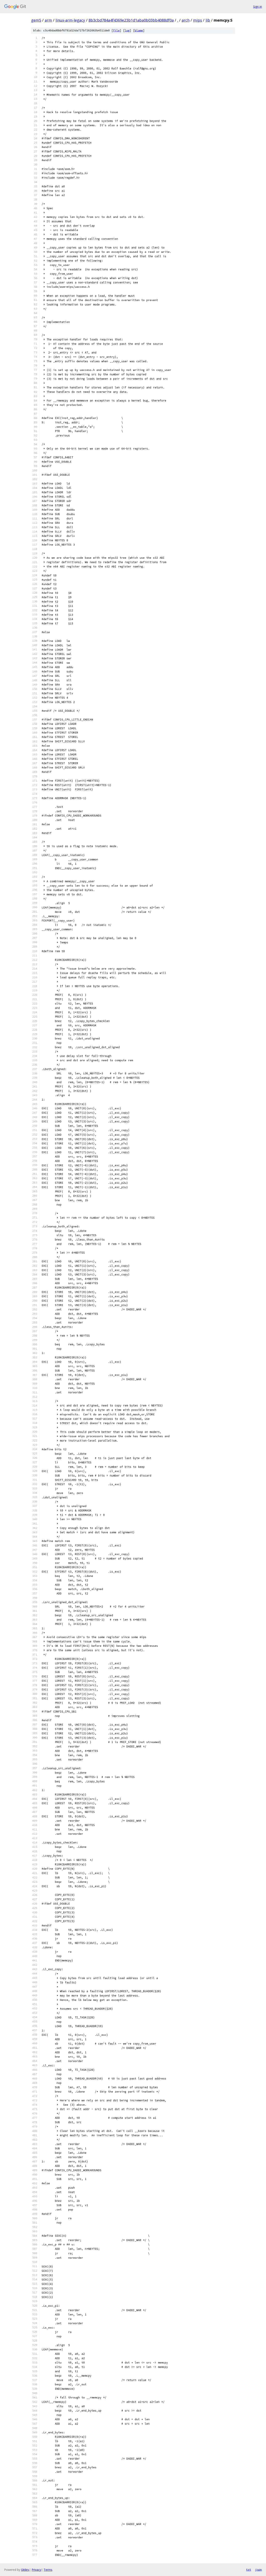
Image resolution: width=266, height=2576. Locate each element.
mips (197, 20)
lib (208, 20)
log (127, 30)
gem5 (36, 20)
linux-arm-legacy (70, 20)
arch (186, 20)
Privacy (36, 2570)
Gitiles (25, 2570)
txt (248, 2569)
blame (139, 30)
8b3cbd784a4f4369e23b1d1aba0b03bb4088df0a (131, 20)
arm (48, 20)
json (258, 2569)
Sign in (257, 7)
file (116, 30)
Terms (48, 2570)
